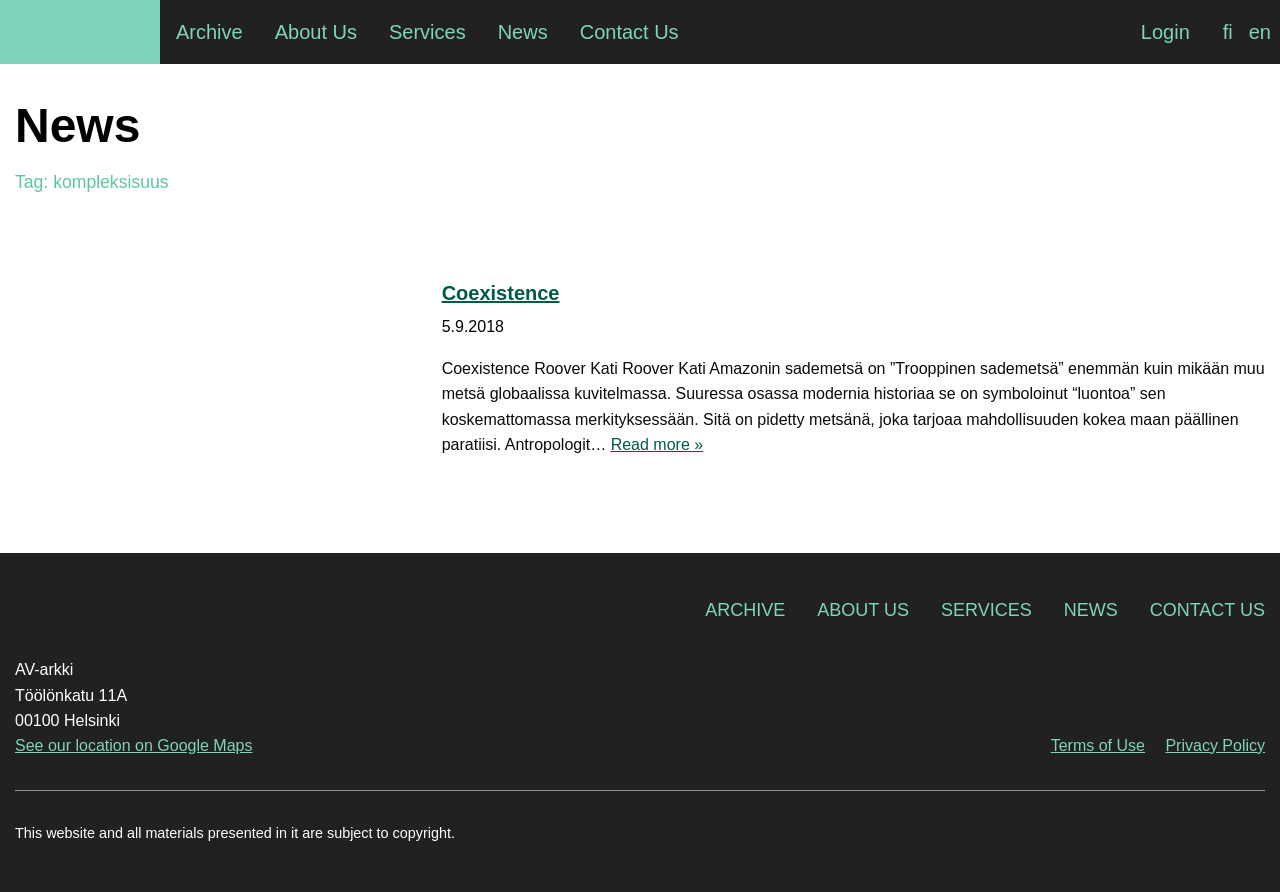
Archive (745, 610)
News (1091, 610)
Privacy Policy (1215, 745)
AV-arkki (80, 32)
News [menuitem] (523, 32)
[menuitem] (1228, 32)
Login (1165, 32)
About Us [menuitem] (316, 32)
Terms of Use (1098, 745)
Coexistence (501, 293)
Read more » (657, 444)
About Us (863, 610)
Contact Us (1207, 610)
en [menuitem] (1260, 32)
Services (986, 610)
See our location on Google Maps (133, 745)
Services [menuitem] (427, 32)
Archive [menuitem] (209, 32)
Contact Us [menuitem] (629, 32)
